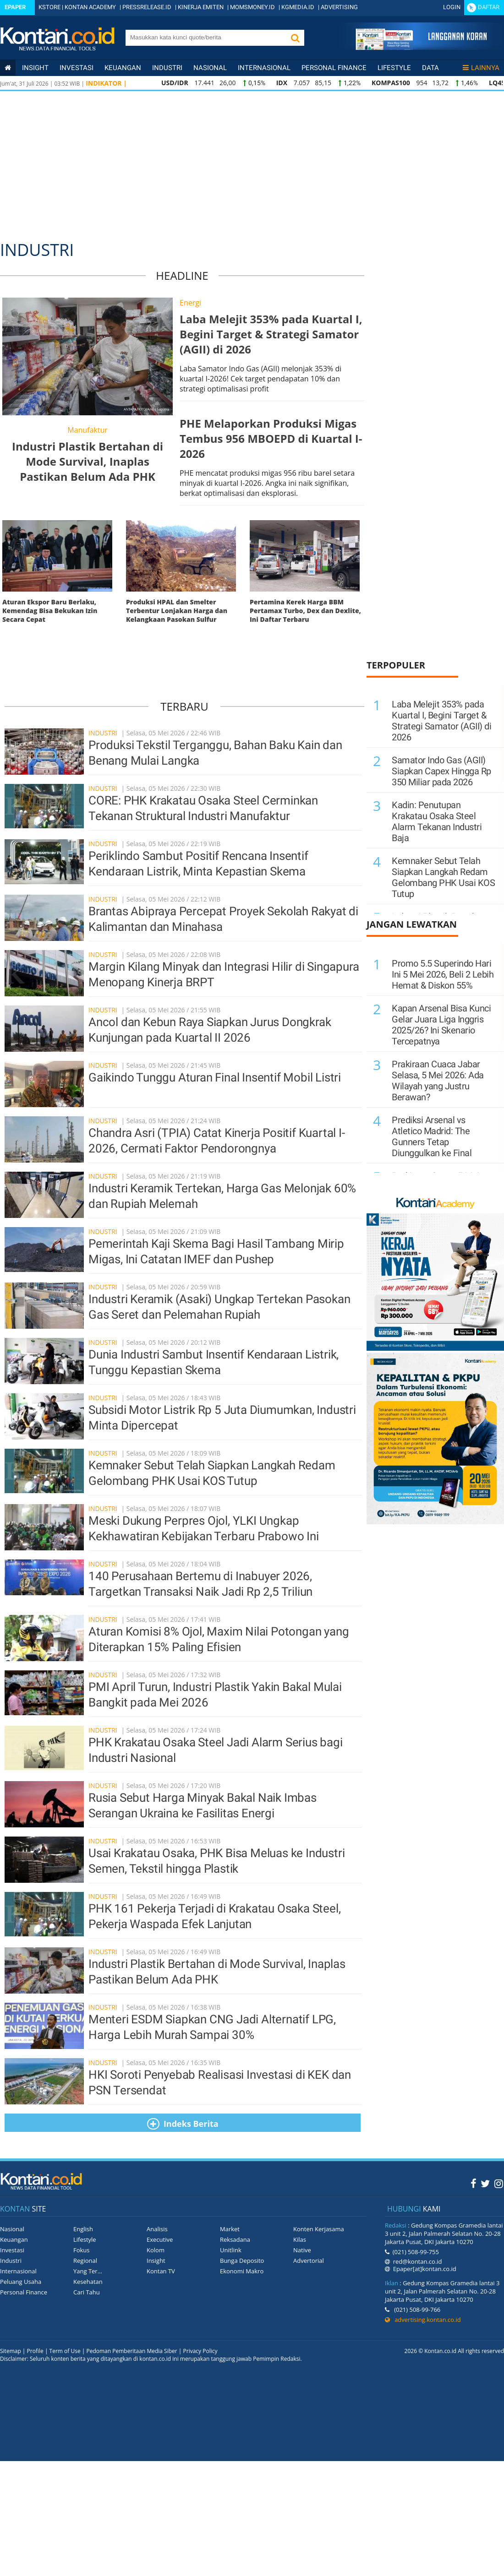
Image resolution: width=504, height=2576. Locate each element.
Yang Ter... (87, 2271)
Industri (167, 68)
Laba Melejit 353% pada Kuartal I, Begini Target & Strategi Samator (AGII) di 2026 (441, 721)
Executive (160, 2239)
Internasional (264, 68)
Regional (85, 2260)
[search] (205, 37)
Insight (156, 2260)
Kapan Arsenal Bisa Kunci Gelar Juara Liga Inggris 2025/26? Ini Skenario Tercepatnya (441, 1025)
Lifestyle (394, 68)
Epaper (15, 7)
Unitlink (230, 2250)
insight (35, 68)
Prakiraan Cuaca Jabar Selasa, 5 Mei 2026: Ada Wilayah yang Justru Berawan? (438, 1081)
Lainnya (481, 68)
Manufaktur (87, 430)
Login (451, 7)
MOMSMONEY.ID (252, 7)
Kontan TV (161, 2271)
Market (230, 2229)
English (83, 2229)
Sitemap (10, 2351)
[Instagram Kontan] (498, 2183)
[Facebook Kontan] (473, 2183)
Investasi (76, 68)
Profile (35, 2351)
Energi (190, 303)
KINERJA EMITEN (201, 7)
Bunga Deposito (242, 2260)
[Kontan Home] (8, 68)
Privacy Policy (200, 2351)
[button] (295, 38)
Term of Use (65, 2351)
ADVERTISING (339, 7)
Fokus (81, 2250)
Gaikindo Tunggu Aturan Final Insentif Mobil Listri (214, 1077)
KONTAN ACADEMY (90, 7)
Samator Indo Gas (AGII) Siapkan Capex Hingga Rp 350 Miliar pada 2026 (441, 771)
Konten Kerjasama (318, 2229)
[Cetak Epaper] (421, 47)
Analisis (157, 2229)
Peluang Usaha (20, 2281)
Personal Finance (334, 68)
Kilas (299, 2239)
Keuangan (122, 68)
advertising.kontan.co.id (423, 2319)
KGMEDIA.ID (297, 7)
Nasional (210, 68)
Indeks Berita (183, 2124)
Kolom (155, 2250)
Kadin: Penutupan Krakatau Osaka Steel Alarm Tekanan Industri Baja (437, 821)
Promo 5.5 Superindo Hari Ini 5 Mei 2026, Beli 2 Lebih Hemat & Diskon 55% (442, 974)
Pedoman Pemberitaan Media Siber (131, 2351)
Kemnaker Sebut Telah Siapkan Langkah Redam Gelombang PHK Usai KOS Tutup (443, 877)
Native (302, 2250)
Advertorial (308, 2260)
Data (430, 68)
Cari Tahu (86, 2292)
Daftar (488, 7)
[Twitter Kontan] (485, 2183)
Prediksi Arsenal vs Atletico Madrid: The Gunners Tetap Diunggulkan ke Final (431, 1136)
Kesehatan (88, 2281)
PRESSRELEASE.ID (146, 7)
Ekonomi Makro (241, 2271)
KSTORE (49, 7)
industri (103, 732)
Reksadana (235, 2239)
